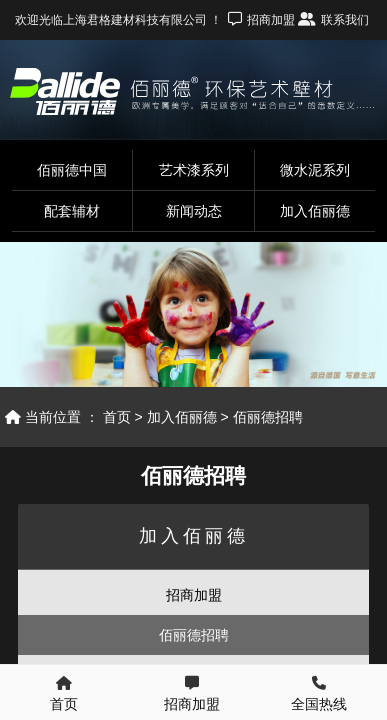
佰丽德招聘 (268, 417)
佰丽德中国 (72, 170)
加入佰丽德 (315, 211)
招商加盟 (194, 595)
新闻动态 (194, 211)
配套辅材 (72, 211)
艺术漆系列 (194, 170)
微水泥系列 (315, 170)
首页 (117, 417)
